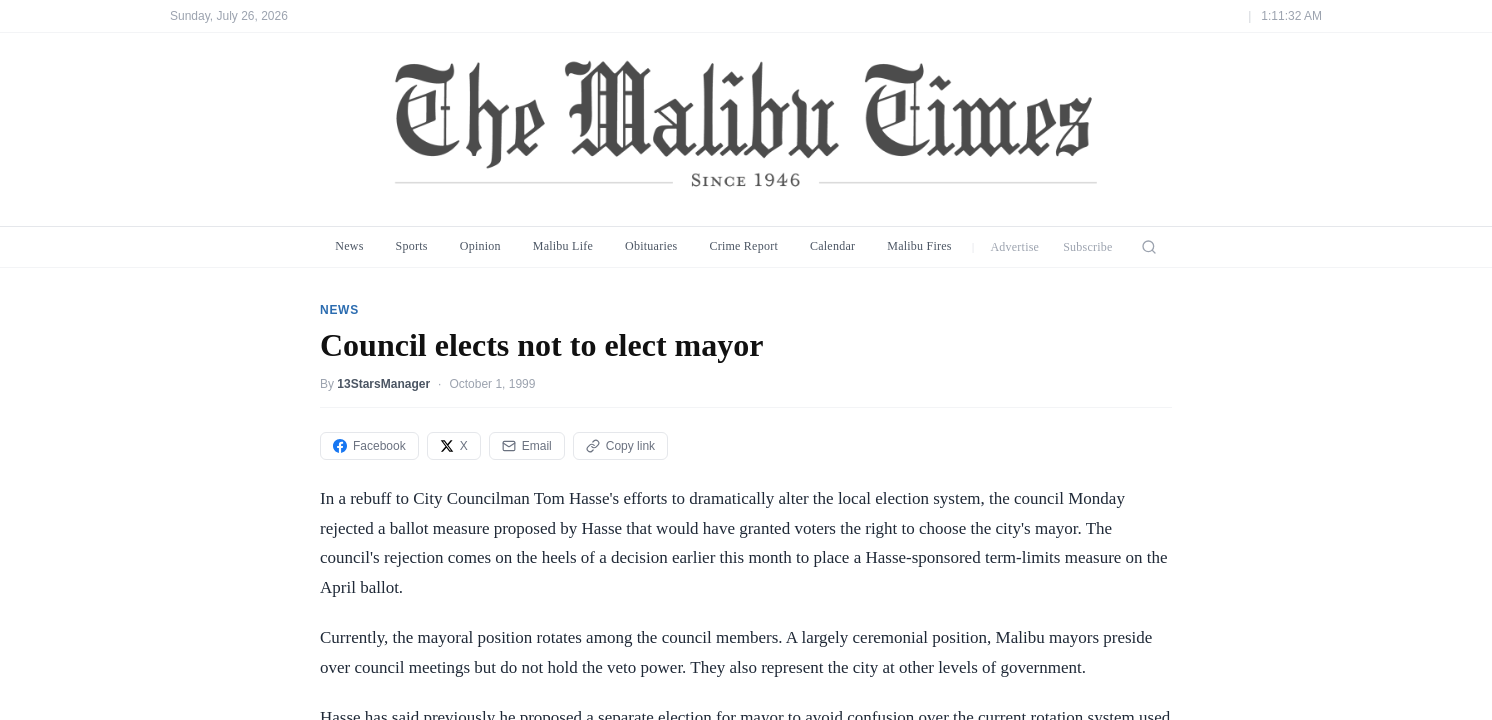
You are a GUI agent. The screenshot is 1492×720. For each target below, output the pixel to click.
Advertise (1014, 247)
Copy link (620, 446)
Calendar (832, 246)
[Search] (1149, 247)
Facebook (369, 446)
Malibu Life (563, 246)
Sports (412, 246)
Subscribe (1088, 247)
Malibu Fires (919, 246)
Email (527, 446)
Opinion (480, 246)
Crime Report (743, 246)
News (349, 246)
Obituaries (651, 246)
